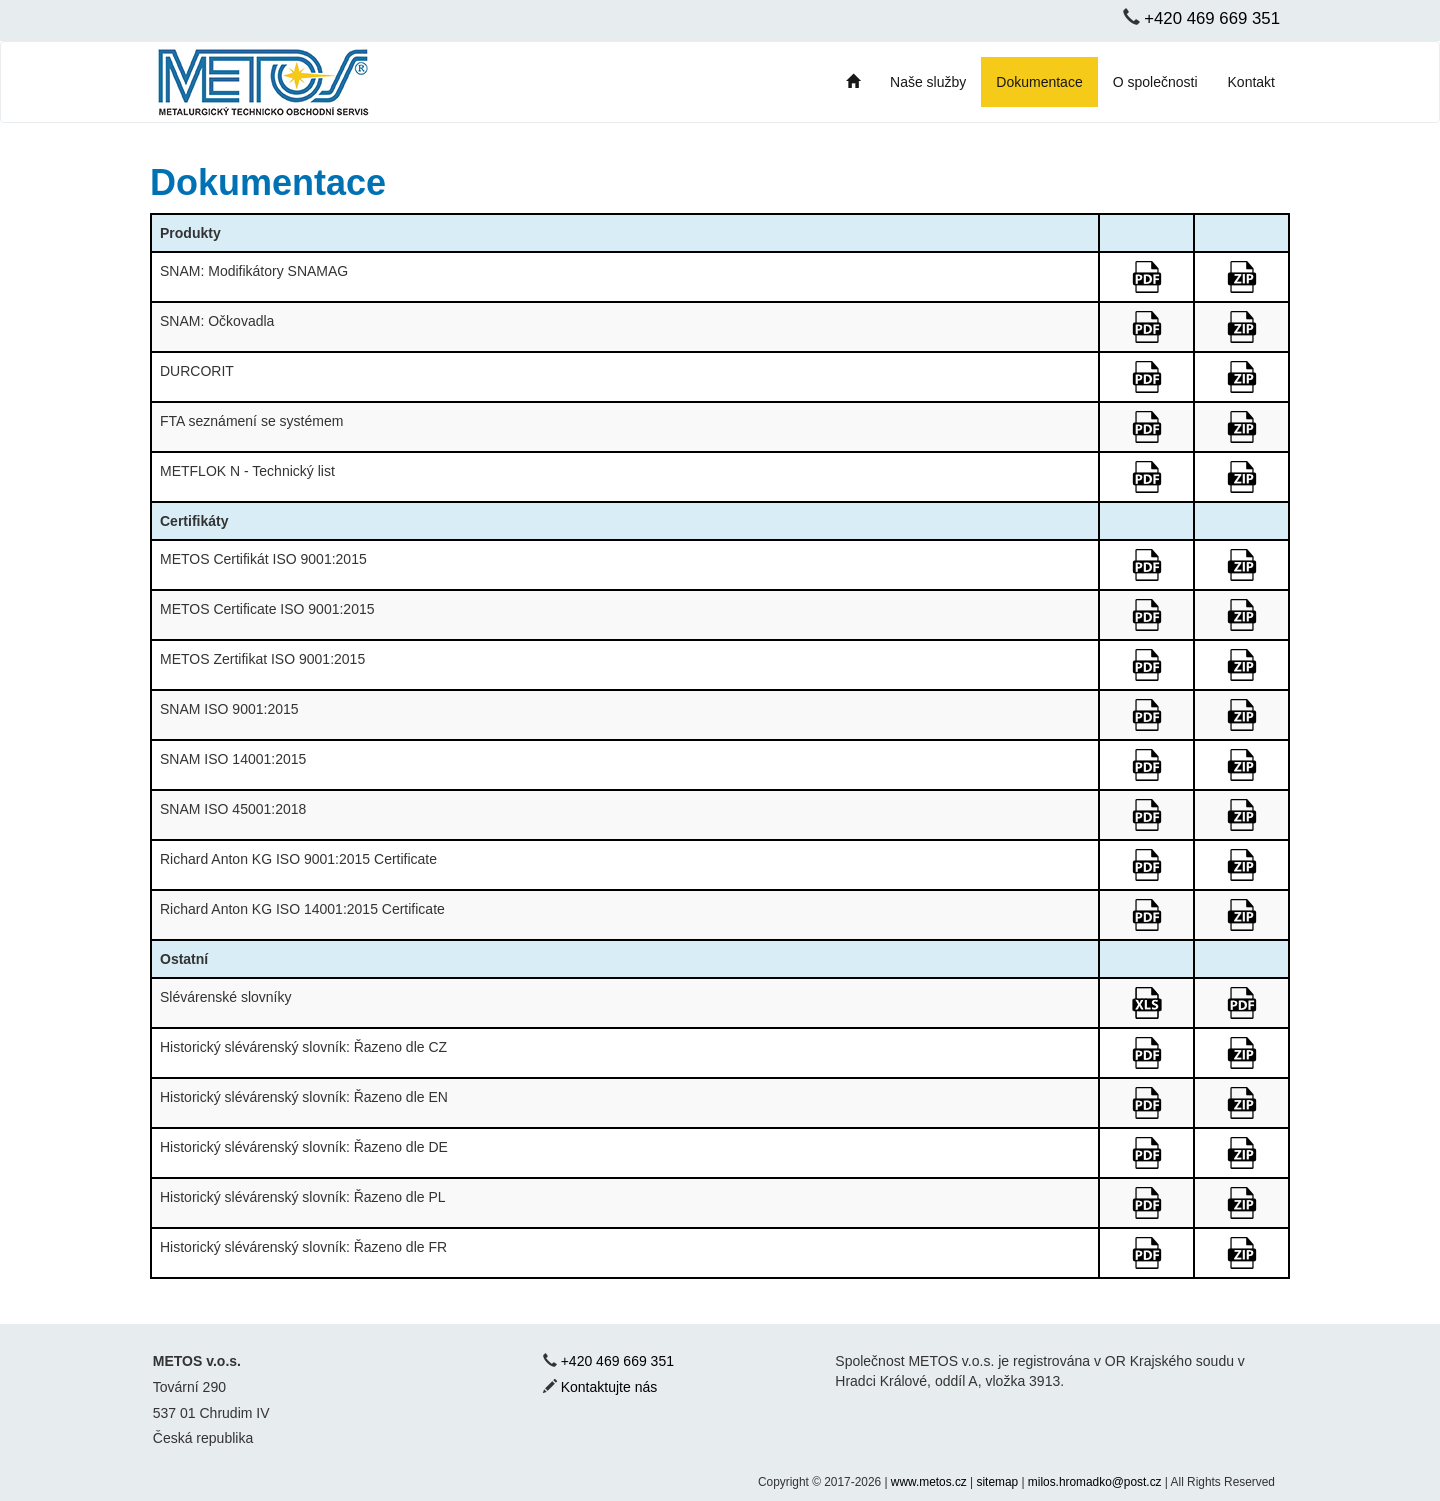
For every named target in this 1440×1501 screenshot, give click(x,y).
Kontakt (1251, 82)
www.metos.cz (929, 1482)
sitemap (998, 1482)
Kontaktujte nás (609, 1387)
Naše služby (928, 82)
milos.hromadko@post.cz (1095, 1482)
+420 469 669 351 (1212, 18)
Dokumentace (1039, 82)
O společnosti (1155, 82)
